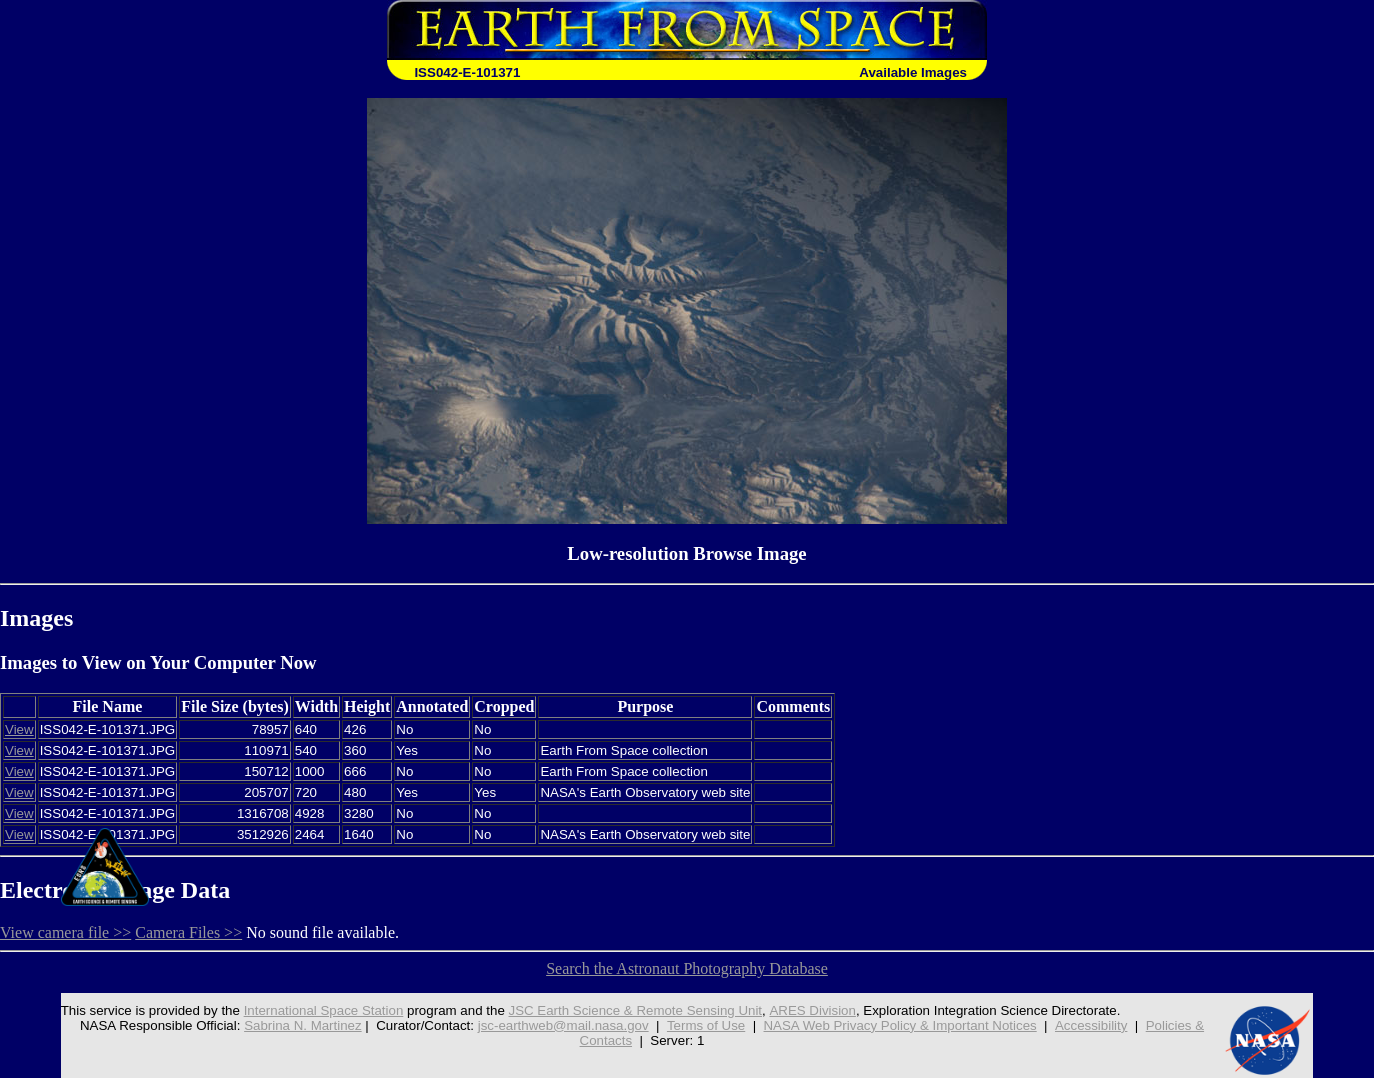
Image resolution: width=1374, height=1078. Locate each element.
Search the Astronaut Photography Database (687, 968)
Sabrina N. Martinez (303, 1025)
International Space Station (323, 1010)
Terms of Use (706, 1025)
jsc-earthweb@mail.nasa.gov (563, 1025)
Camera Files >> (188, 932)
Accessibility (1091, 1025)
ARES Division (812, 1010)
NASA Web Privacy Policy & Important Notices (901, 1025)
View (19, 729)
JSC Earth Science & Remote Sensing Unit (635, 1010)
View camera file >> (65, 932)
